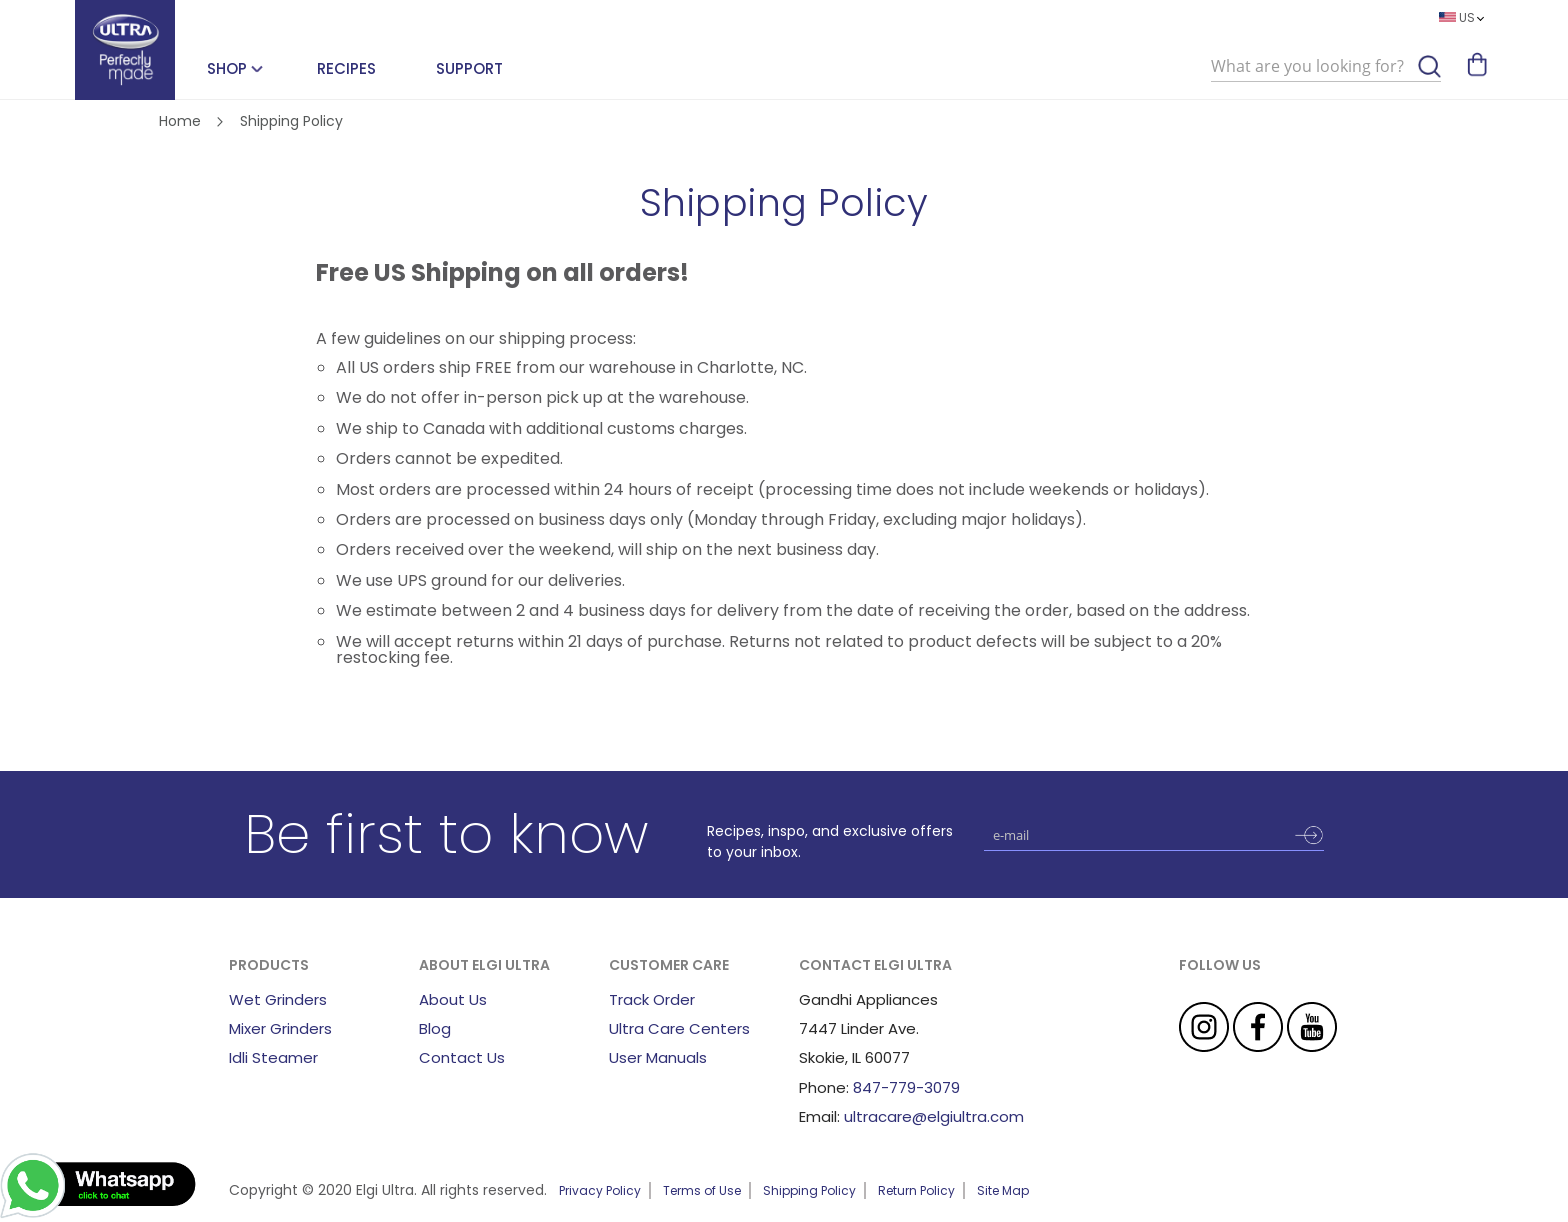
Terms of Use (702, 1190)
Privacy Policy (600, 1190)
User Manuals (658, 1057)
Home (182, 121)
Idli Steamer (273, 1057)
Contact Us (462, 1057)
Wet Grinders (278, 999)
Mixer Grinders (280, 1028)
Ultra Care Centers (679, 1028)
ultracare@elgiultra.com (934, 1116)
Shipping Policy (809, 1190)
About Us (453, 999)
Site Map (1003, 1190)
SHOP (227, 68)
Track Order (652, 999)
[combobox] (1326, 67)
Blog (435, 1028)
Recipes (346, 68)
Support (469, 68)
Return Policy (916, 1190)
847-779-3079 (906, 1087)
